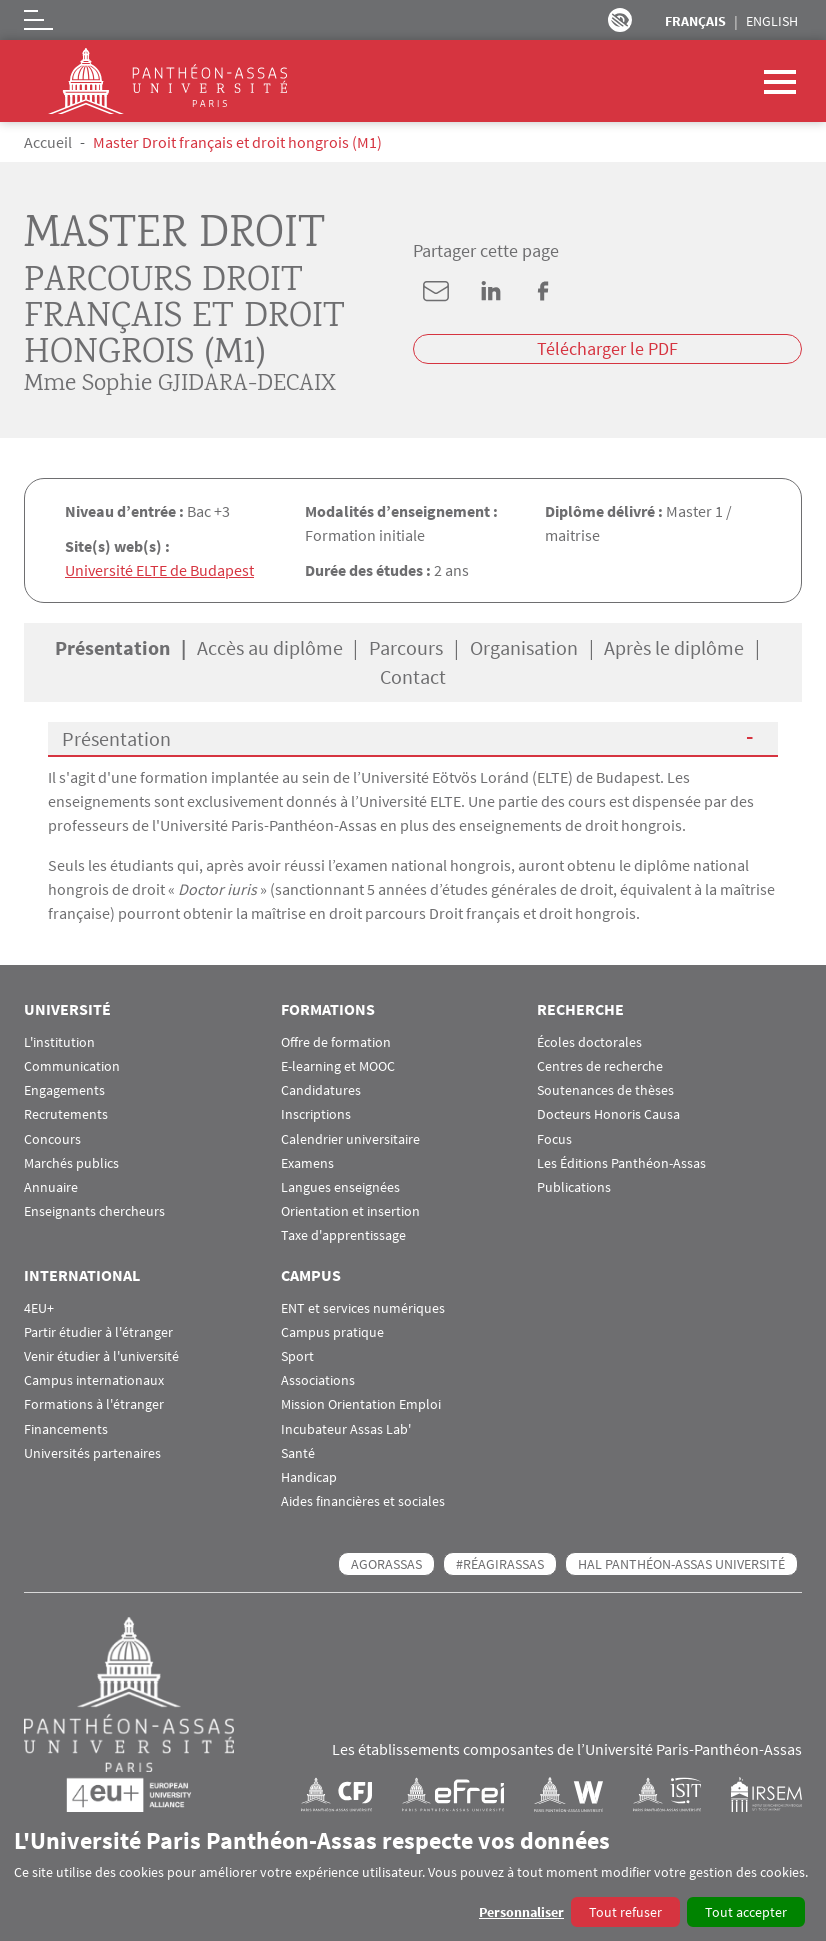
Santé (298, 1453)
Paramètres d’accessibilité (620, 20)
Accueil (48, 142)
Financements (66, 1429)
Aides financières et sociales (363, 1501)
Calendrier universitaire (350, 1139)
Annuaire (51, 1187)
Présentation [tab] (112, 647)
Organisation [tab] (524, 647)
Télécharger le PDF (607, 348)
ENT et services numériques (363, 1308)
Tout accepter (746, 1912)
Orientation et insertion (350, 1211)
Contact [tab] (413, 676)
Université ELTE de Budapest (159, 570)
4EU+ (39, 1308)
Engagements (64, 1090)
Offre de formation (336, 1042)
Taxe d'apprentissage (343, 1235)
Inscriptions (316, 1114)
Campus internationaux (94, 1380)
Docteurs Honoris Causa (608, 1114)
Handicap (309, 1477)
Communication (72, 1066)
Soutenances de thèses (605, 1090)
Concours (52, 1139)
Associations (318, 1380)
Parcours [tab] (406, 647)
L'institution (59, 1042)
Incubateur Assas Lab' (346, 1429)
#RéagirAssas (500, 1564)
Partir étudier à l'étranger (98, 1332)
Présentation (116, 738)
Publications (574, 1187)
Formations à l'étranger (94, 1404)
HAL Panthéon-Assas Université (681, 1564)
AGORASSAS (386, 1564)
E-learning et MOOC (338, 1066)
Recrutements (66, 1114)
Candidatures (321, 1090)
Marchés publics (71, 1163)
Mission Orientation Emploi (361, 1404)
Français (695, 21)
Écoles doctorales (589, 1042)
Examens (307, 1163)
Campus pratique (332, 1332)
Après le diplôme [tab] (674, 647)
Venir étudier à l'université (101, 1356)
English (772, 21)
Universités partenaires (92, 1453)
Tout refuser (625, 1912)
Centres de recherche (600, 1066)
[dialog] (413, 1876)
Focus (554, 1139)
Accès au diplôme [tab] (270, 647)
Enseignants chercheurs (94, 1211)
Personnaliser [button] (521, 1912)
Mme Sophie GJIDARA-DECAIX (180, 385)
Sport (297, 1356)
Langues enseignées (340, 1187)
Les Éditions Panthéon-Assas (621, 1163)
